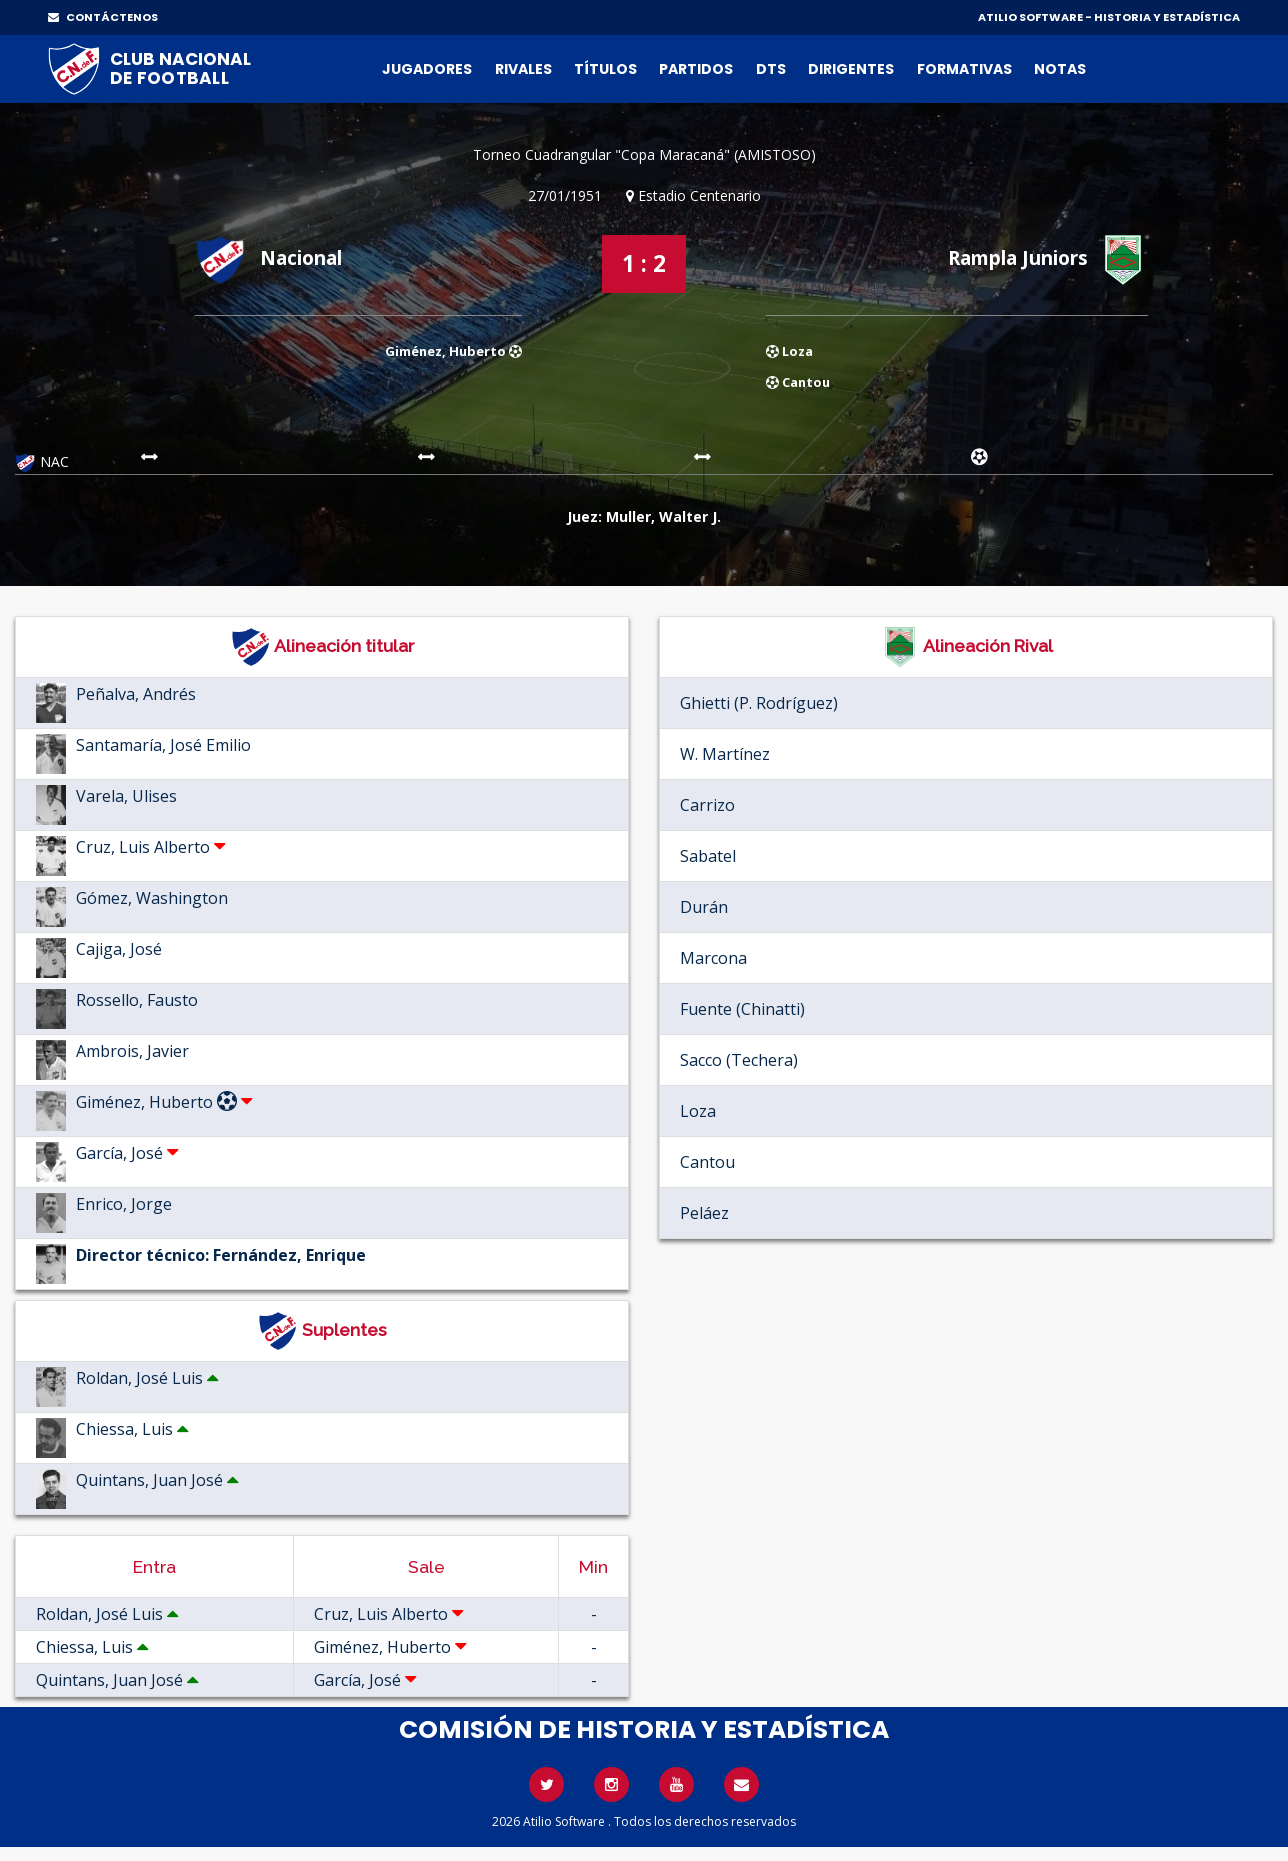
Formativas (964, 69)
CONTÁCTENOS (103, 17)
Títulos (605, 69)
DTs (771, 69)
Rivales (523, 69)
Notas (1060, 69)
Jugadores (427, 69)
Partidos (696, 69)
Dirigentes (851, 69)
